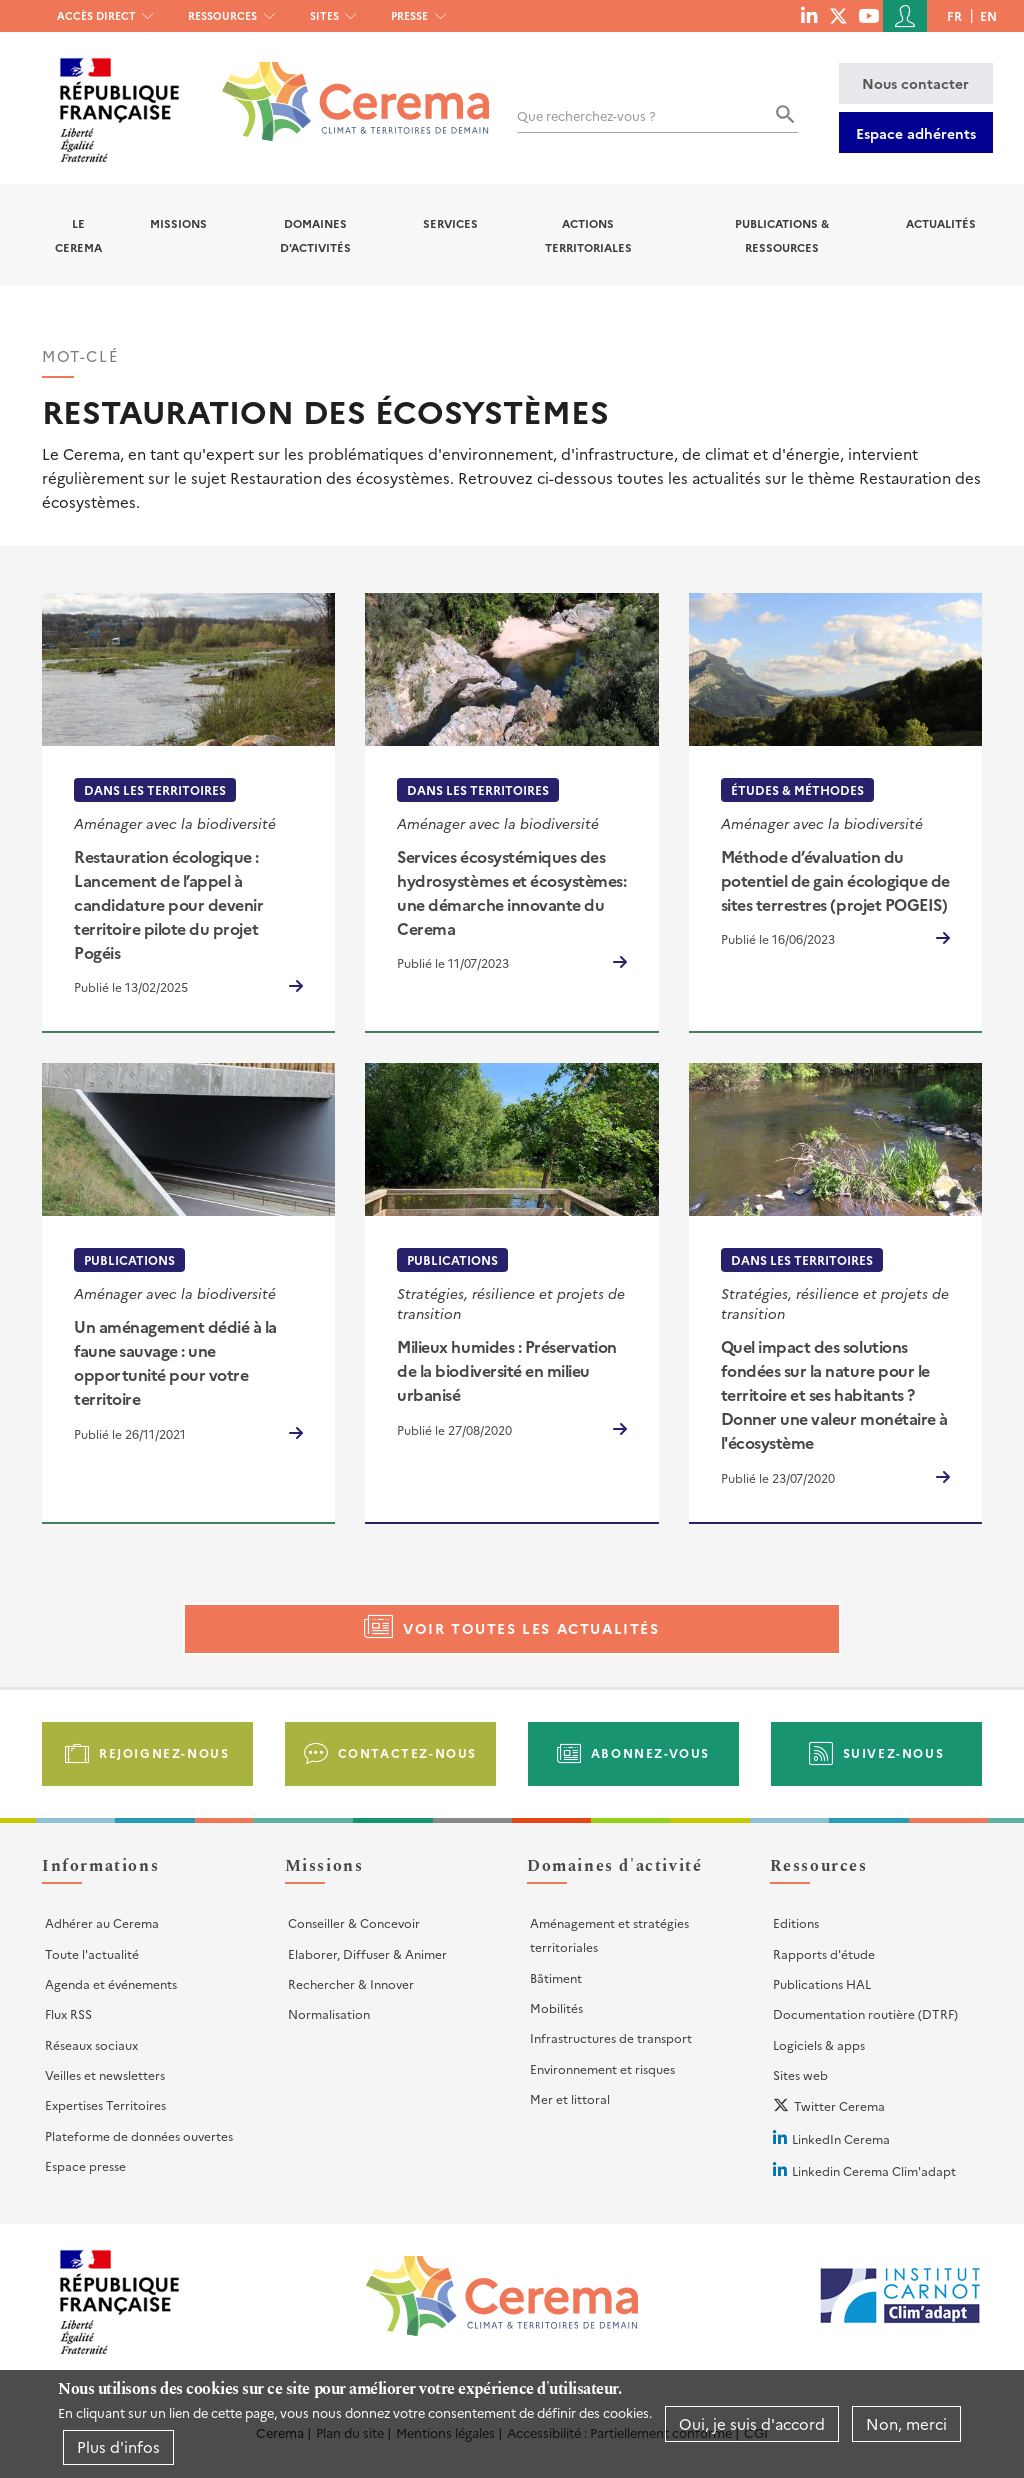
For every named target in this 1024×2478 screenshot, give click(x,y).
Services (450, 223)
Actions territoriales (588, 235)
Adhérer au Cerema (102, 1922)
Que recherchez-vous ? (586, 115)
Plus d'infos (118, 2449)
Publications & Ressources (782, 235)
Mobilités (556, 2007)
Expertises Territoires (105, 2104)
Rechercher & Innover (351, 1983)
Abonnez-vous (650, 1752)
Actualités (941, 223)
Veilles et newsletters (105, 2074)
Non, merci (906, 2426)
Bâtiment (556, 1977)
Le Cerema (78, 235)
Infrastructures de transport (611, 2037)
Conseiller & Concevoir (354, 1922)
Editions (796, 1922)
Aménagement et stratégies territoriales (609, 1934)
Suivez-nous (894, 1752)
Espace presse (85, 2165)
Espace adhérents (916, 133)
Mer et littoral (570, 2098)
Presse (409, 15)
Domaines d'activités (315, 235)
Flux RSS (68, 2013)
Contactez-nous (407, 1752)
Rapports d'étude (824, 1953)
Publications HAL (822, 1983)
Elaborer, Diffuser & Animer (367, 1953)
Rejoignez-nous (164, 1752)
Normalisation (329, 2013)
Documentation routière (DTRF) (865, 2013)
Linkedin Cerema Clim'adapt (874, 2170)
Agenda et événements (111, 1983)
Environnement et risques (602, 2068)
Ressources (222, 15)
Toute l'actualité (92, 1953)
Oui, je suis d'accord (752, 2426)
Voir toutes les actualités (531, 1628)
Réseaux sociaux (91, 2044)
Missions (178, 223)
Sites (324, 15)
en (988, 15)
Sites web (800, 2074)
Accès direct (96, 15)
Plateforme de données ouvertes (139, 2135)
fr (954, 15)
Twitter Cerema (839, 2105)
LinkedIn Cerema (841, 2138)
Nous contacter (915, 83)
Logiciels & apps (819, 2044)
